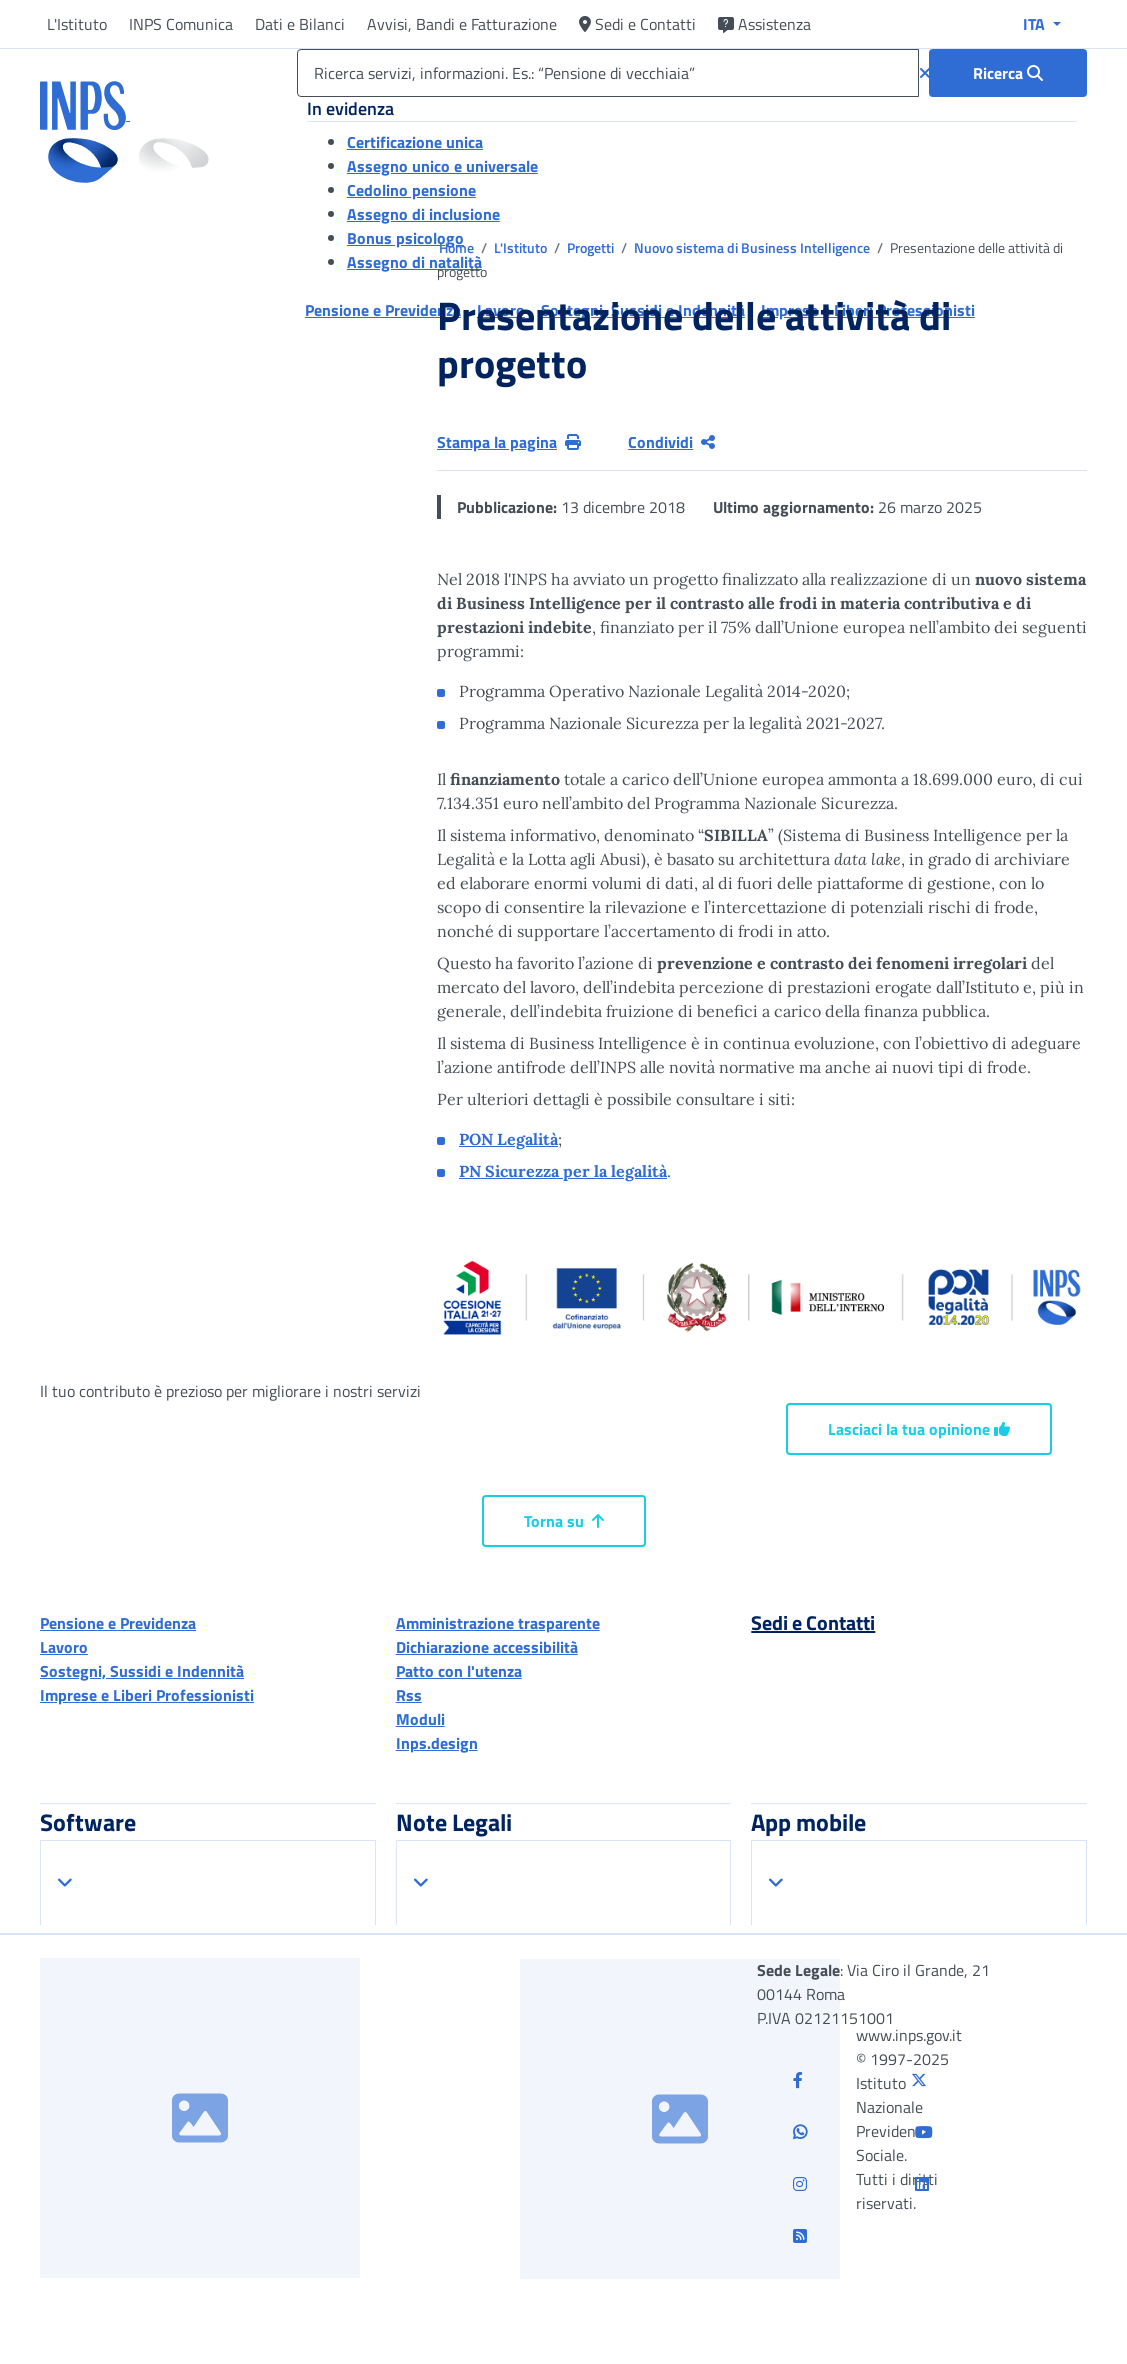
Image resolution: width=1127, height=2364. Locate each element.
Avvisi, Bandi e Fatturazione (462, 24)
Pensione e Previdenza (118, 1623)
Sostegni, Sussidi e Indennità (142, 1671)
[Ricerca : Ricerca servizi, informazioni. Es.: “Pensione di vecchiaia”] (1008, 73)
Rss (409, 1695)
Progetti (592, 247)
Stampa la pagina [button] (509, 442)
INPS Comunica (181, 24)
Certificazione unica (415, 142)
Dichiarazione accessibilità (487, 1647)
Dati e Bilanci (300, 24)
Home (458, 247)
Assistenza (764, 24)
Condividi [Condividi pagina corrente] (671, 442)
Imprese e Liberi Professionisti (147, 1695)
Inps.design (437, 1743)
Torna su (564, 1521)
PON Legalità (508, 1139)
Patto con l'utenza (459, 1671)
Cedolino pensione (411, 190)
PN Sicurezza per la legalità (563, 1171)
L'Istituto (77, 24)
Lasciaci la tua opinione (919, 1429)
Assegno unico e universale (442, 166)
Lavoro (64, 1647)
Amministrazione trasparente (498, 1623)
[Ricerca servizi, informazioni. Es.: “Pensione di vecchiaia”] (608, 73)
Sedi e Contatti (637, 24)
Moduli (420, 1719)
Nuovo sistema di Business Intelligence (753, 247)
